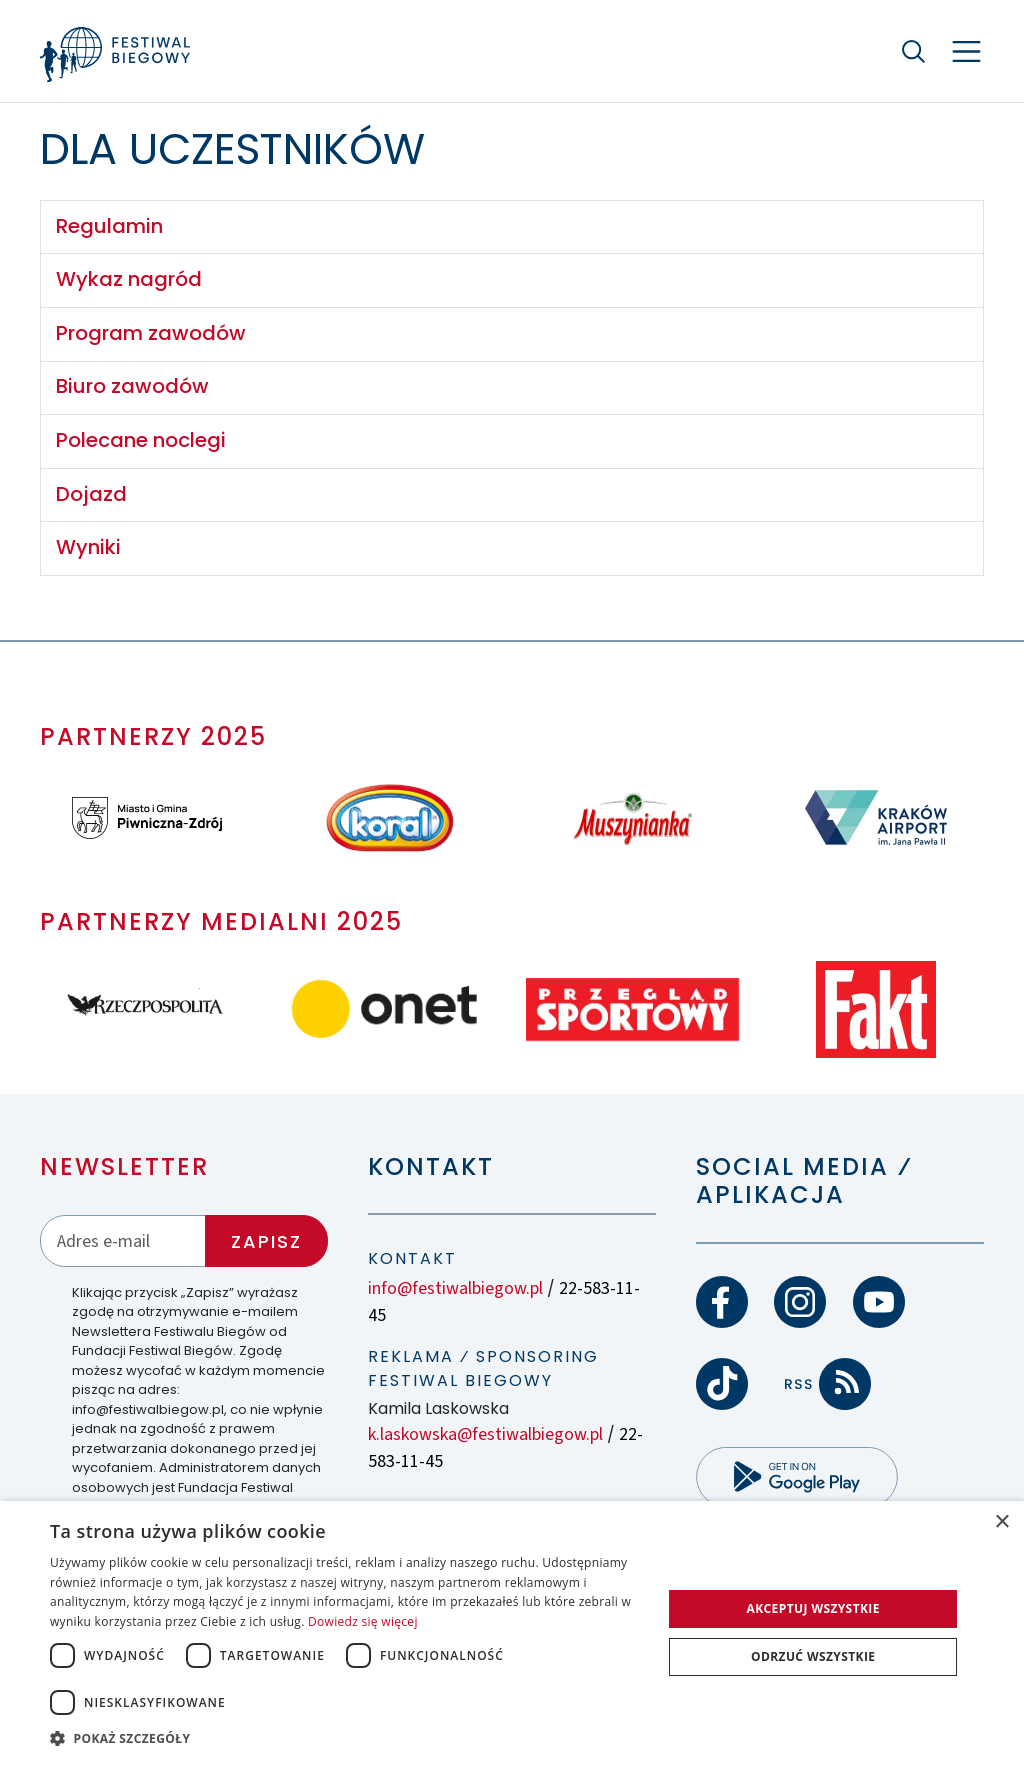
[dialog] (512, 1633)
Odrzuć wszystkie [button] (813, 1656)
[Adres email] (123, 1240)
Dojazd (91, 494)
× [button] (1001, 1522)
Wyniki (88, 547)
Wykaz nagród (129, 279)
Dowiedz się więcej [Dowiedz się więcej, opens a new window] (363, 1621)
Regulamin (109, 226)
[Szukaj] (914, 51)
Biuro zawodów (132, 386)
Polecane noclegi (141, 440)
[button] (347, 1738)
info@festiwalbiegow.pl (455, 1288)
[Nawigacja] (966, 51)
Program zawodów (151, 333)
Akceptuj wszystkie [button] (813, 1608)
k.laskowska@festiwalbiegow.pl (485, 1434)
